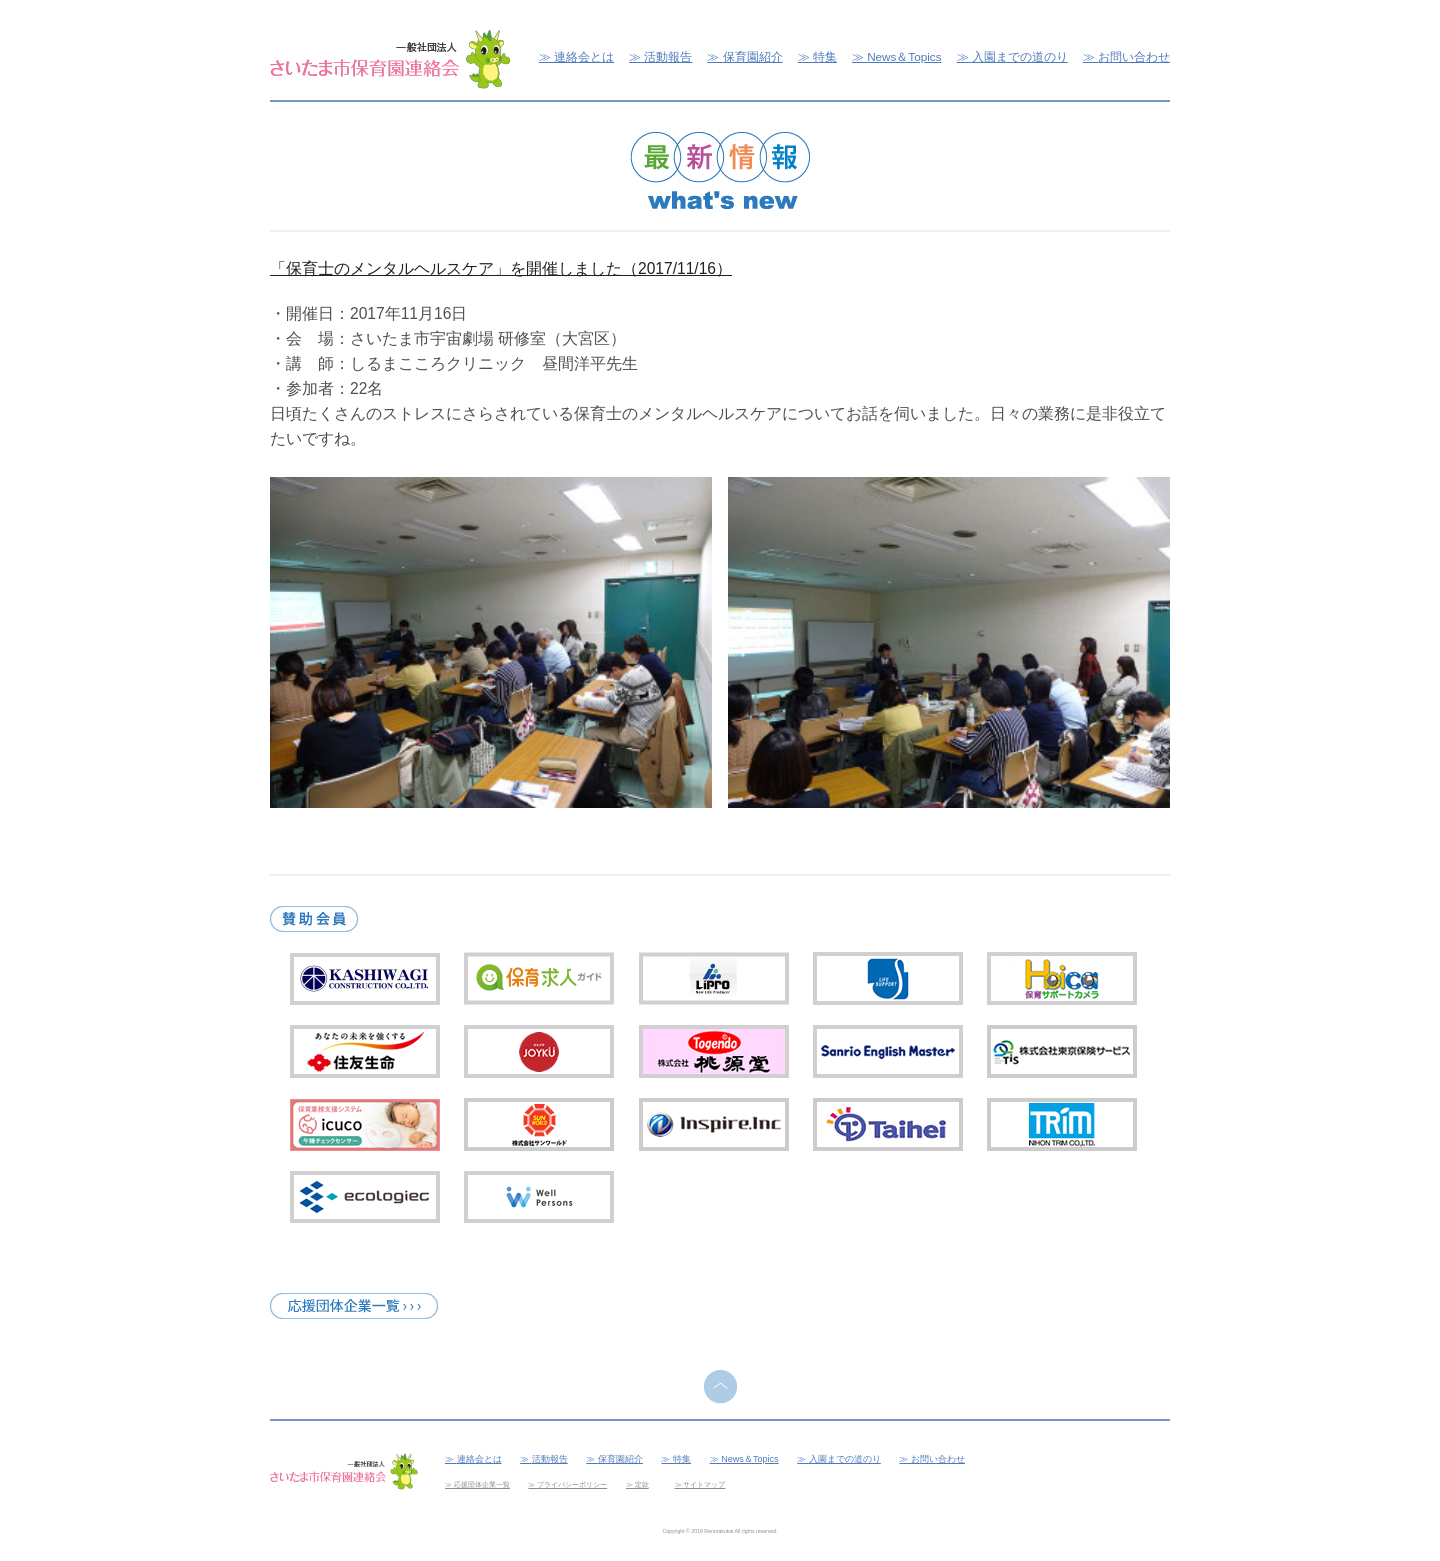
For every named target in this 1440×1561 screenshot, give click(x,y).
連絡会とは (584, 56)
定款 (642, 1484)
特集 (825, 56)
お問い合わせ (1134, 56)
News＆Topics (904, 56)
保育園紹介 (753, 56)
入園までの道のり (1020, 56)
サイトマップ (704, 1484)
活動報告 (668, 56)
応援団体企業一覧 (482, 1484)
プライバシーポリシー (572, 1484)
